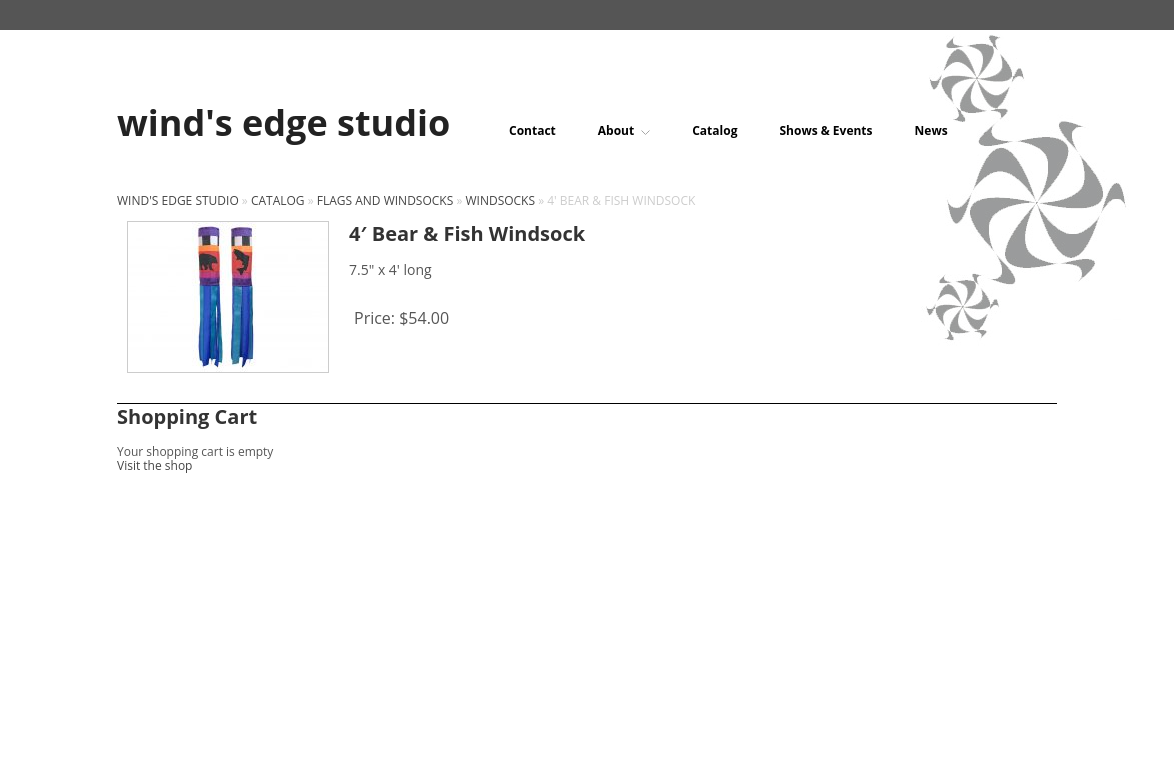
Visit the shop (154, 465)
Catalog (714, 131)
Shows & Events (825, 131)
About (624, 131)
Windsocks (500, 200)
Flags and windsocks (385, 200)
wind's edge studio (178, 200)
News (931, 131)
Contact (532, 131)
